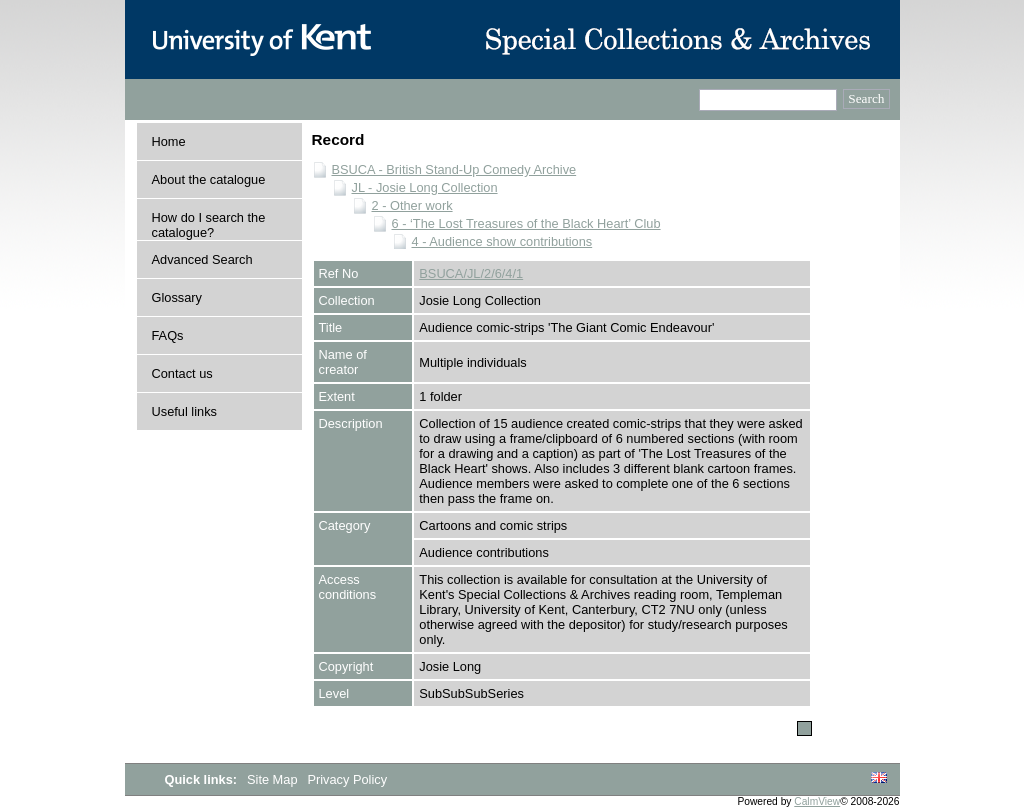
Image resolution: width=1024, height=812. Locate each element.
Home (169, 141)
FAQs (168, 335)
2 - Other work (412, 205)
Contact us (182, 373)
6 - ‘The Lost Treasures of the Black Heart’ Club (526, 223)
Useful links (184, 411)
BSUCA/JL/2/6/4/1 (471, 273)
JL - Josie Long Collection (425, 187)
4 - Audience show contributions (502, 241)
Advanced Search (202, 259)
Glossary (177, 297)
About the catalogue (209, 179)
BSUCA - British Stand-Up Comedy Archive (454, 169)
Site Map (274, 779)
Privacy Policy (347, 779)
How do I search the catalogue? (209, 225)
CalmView (817, 801)
